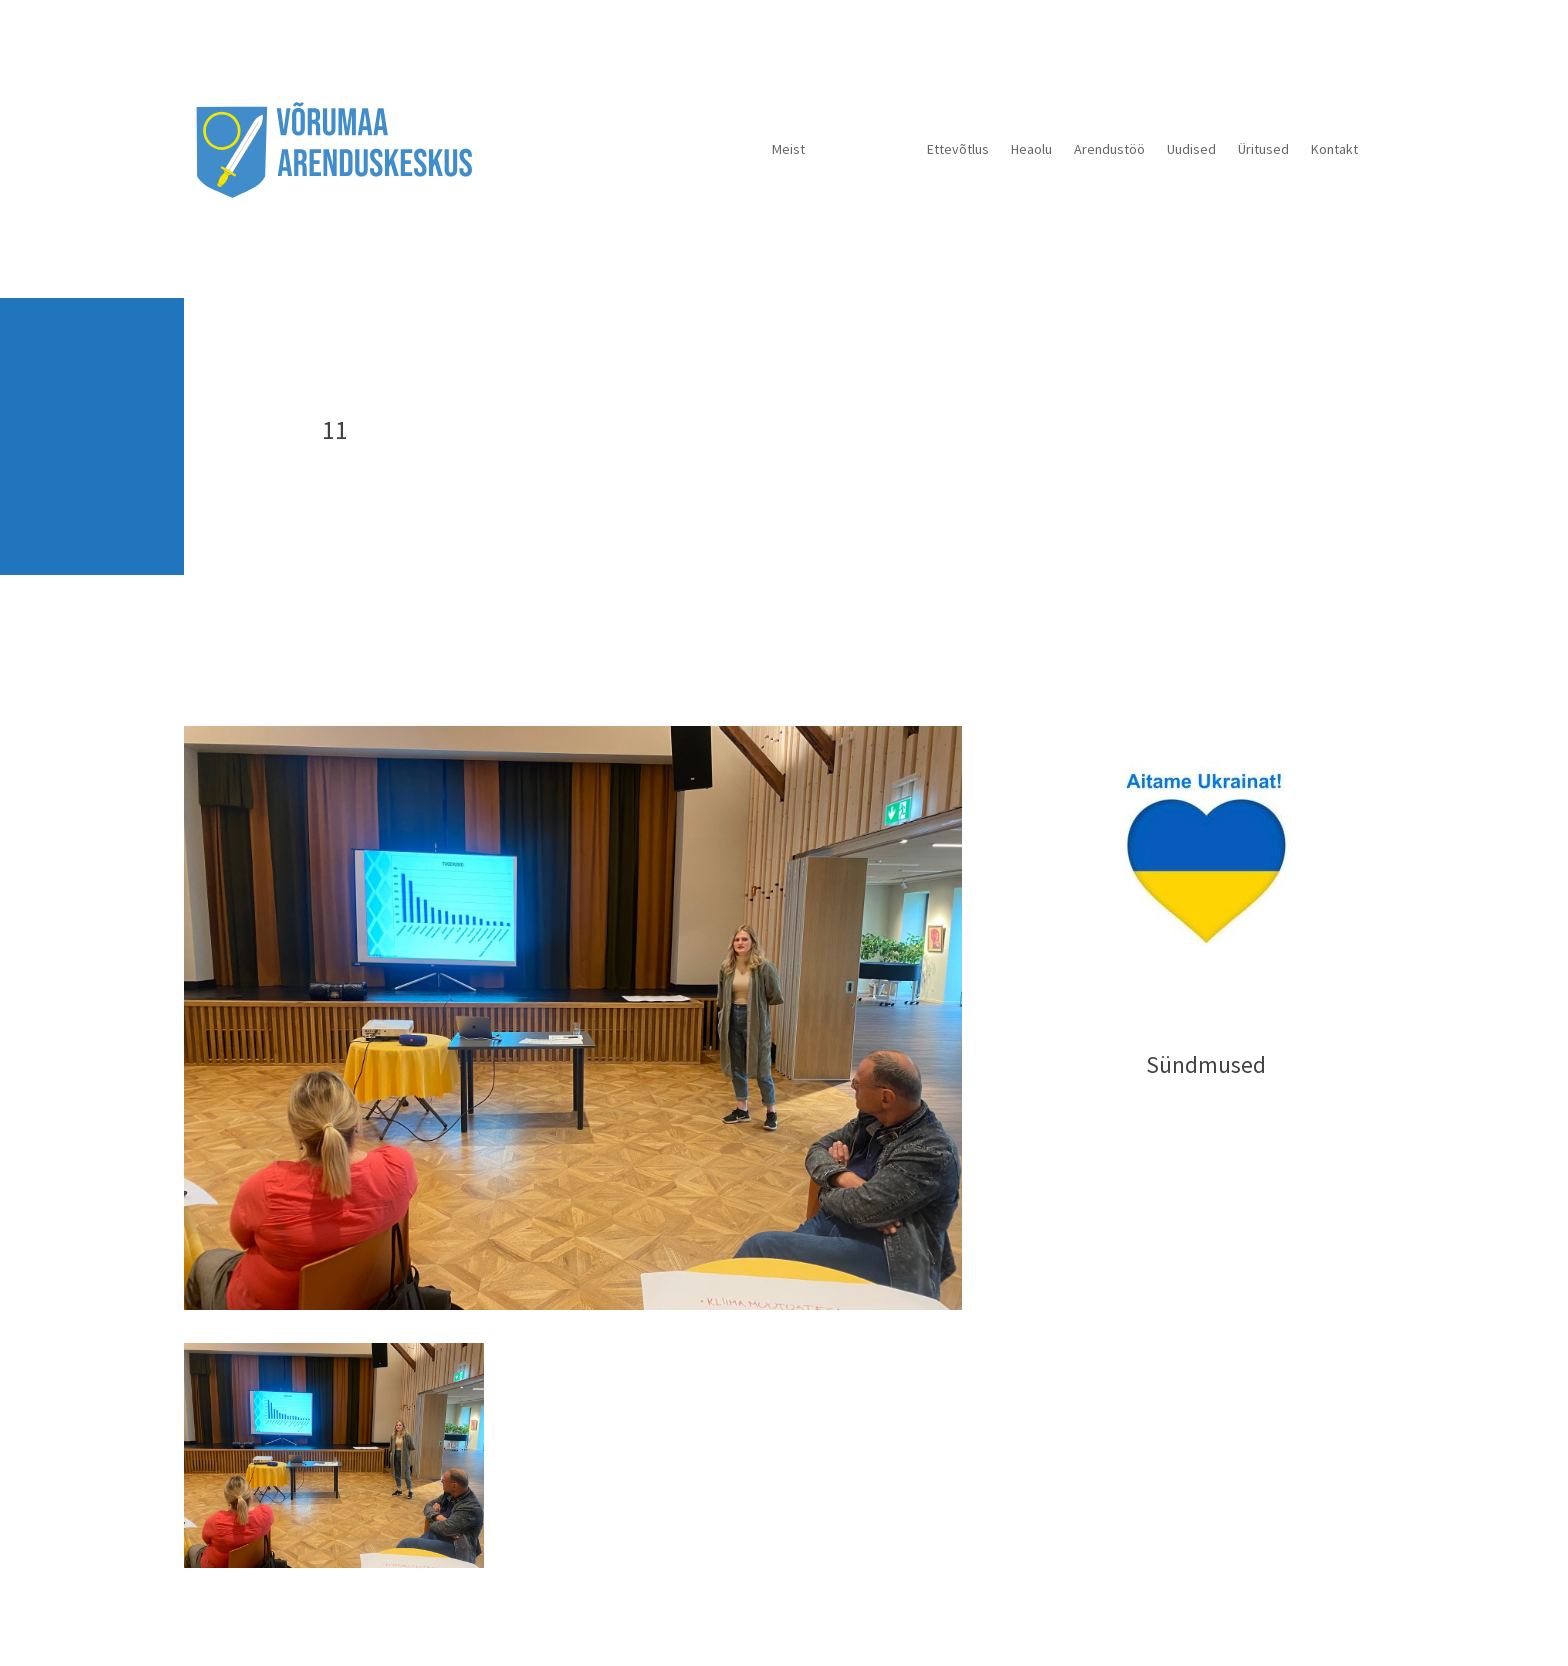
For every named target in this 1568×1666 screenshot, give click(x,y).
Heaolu (1031, 149)
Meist (788, 149)
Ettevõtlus (958, 149)
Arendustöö (1109, 149)
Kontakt (1334, 149)
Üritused (1263, 149)
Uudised (1191, 149)
